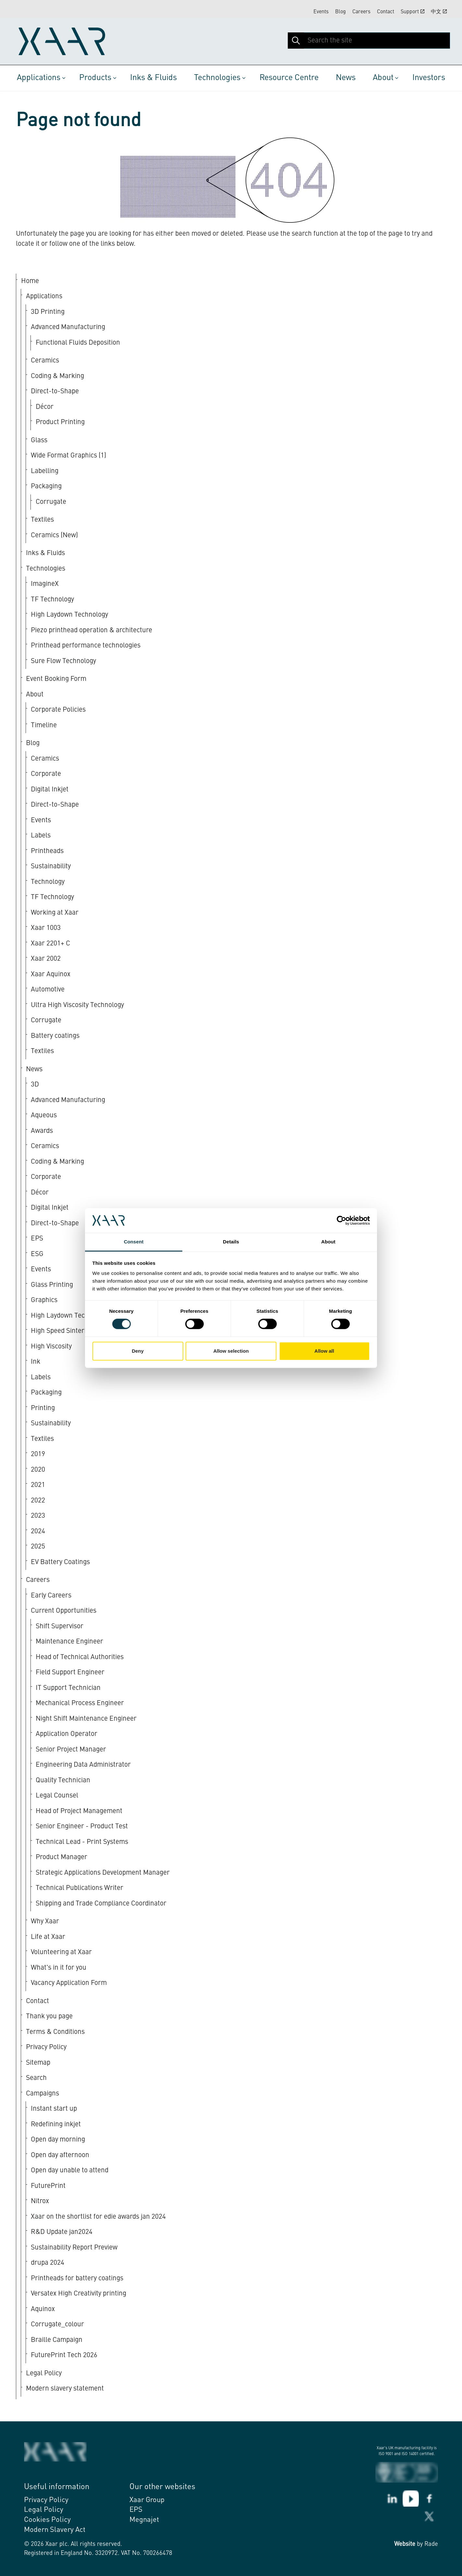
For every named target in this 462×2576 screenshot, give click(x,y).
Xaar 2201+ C (50, 943)
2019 (38, 1454)
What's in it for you (58, 1968)
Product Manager (61, 1857)
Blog (340, 12)
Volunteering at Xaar (61, 1952)
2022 (38, 1500)
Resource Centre (289, 78)
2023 (38, 1516)
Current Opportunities (63, 1611)
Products (95, 78)
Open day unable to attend (69, 2170)
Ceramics (45, 360)
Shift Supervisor (59, 1626)
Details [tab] (231, 1242)
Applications (38, 78)
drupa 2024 (47, 2263)
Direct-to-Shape (55, 391)
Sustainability (51, 866)
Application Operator (66, 1734)
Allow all (324, 1351)
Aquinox (43, 2309)
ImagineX (45, 584)
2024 (38, 1531)
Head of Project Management (79, 1811)
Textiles (42, 519)
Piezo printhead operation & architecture (91, 630)
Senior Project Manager (71, 1749)
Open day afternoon (60, 2155)
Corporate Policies (58, 709)
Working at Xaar (55, 912)
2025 (38, 1546)
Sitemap (38, 2063)
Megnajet (144, 2519)
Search (36, 2078)
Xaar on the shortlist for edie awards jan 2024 (98, 2217)
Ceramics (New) (54, 535)
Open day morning (58, 2139)
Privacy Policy (46, 2047)
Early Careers (51, 1595)
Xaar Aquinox (50, 974)
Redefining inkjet (56, 2124)
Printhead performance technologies (85, 645)
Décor (45, 407)
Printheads (47, 851)
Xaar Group (146, 2500)
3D (35, 1084)
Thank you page (49, 2016)
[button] (296, 40)
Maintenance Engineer (69, 1641)
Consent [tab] (134, 1242)
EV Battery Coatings (60, 1562)
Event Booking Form (56, 679)
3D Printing (48, 312)
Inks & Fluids (153, 78)
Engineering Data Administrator (83, 1765)
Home (30, 281)
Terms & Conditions (55, 2032)
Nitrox (40, 2201)
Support (412, 12)
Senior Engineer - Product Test (82, 1826)
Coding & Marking (57, 376)
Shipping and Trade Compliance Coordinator (101, 1903)
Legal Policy (44, 2373)
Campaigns (42, 2093)
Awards (42, 1131)
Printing (43, 1408)
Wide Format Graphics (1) (68, 455)
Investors (428, 78)
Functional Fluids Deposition (78, 342)
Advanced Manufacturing (68, 327)
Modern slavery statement (65, 2388)
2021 (38, 1485)
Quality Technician (63, 1780)
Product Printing (60, 422)
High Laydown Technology (69, 614)
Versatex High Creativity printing (78, 2293)
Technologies (217, 78)
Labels (41, 835)
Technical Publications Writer (79, 1888)
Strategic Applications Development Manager (103, 1873)
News (346, 78)
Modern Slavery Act (54, 2530)
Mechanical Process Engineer (80, 1703)
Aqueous (44, 1115)
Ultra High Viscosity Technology (77, 1005)
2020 (38, 1469)
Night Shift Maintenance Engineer (86, 1718)
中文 (439, 12)
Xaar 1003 (46, 928)
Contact (385, 12)
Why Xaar (45, 1921)
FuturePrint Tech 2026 (64, 2355)
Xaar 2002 (46, 959)
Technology (48, 882)
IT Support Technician (68, 1688)
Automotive (48, 989)
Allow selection (231, 1351)
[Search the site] (369, 40)
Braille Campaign (56, 2340)
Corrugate (51, 502)
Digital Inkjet (49, 789)
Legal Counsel (57, 1795)
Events (321, 12)
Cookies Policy (47, 2519)
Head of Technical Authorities (80, 1657)
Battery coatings (55, 1036)
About (383, 78)
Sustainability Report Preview (74, 2247)
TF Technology (52, 599)
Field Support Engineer (70, 1672)
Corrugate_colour (57, 2324)
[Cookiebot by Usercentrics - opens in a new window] (341, 1220)
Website (404, 2544)
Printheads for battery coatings (77, 2278)
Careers (361, 12)
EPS (135, 2509)
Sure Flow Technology (63, 661)
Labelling (44, 471)
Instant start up (54, 2109)
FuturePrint (48, 2186)
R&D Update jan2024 (61, 2232)
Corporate (46, 774)
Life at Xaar (48, 1937)
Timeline (44, 725)
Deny (138, 1351)
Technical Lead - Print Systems (82, 1842)
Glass (39, 440)
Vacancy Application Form (69, 1983)
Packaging (46, 486)
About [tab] (328, 1242)
